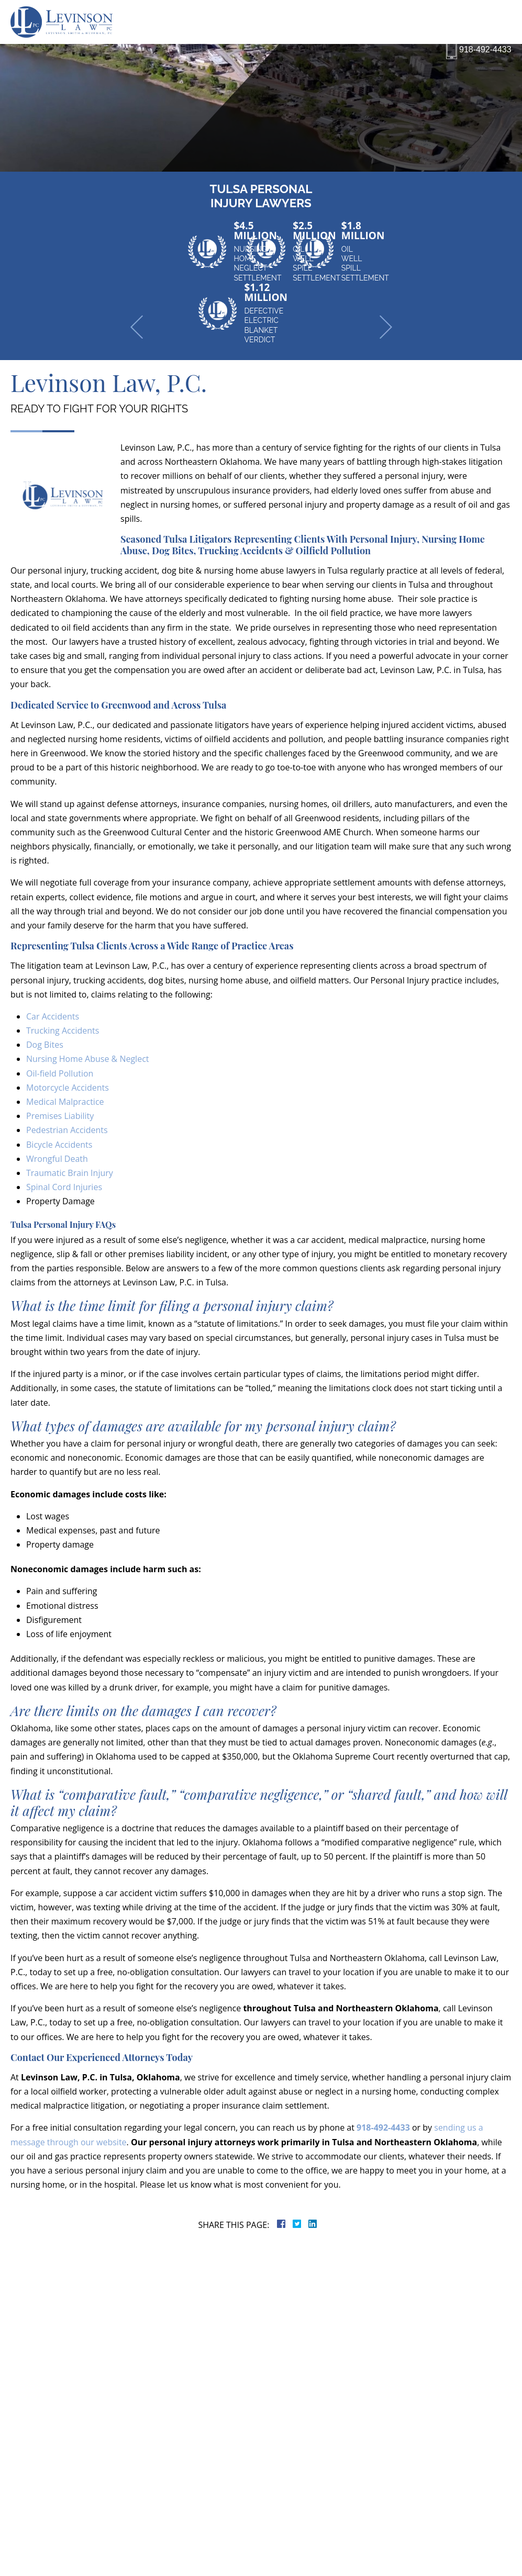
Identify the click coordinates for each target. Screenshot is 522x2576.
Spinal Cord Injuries (64, 1187)
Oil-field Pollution (59, 1073)
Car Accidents (52, 1016)
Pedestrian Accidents (67, 1130)
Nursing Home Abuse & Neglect (87, 1059)
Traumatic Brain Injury (69, 1173)
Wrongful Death (57, 1158)
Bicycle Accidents (59, 1144)
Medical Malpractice (65, 1101)
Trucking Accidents (62, 1030)
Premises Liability (60, 1116)
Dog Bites (44, 1044)
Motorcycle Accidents (67, 1087)
